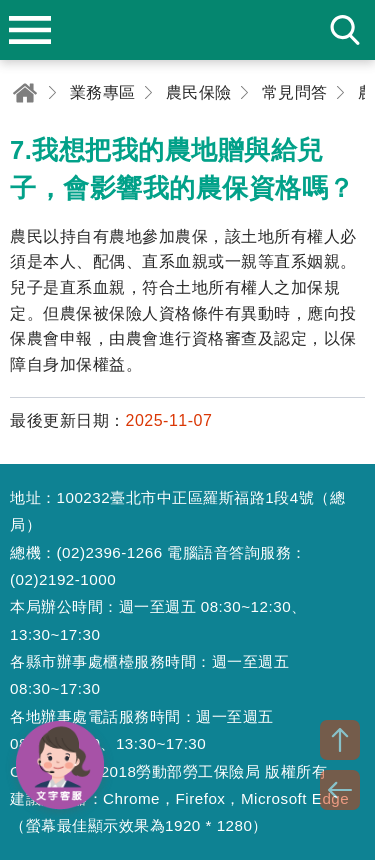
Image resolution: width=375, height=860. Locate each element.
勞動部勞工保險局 (188, 30)
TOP (340, 740)
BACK (340, 790)
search (345, 30)
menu (30, 30)
